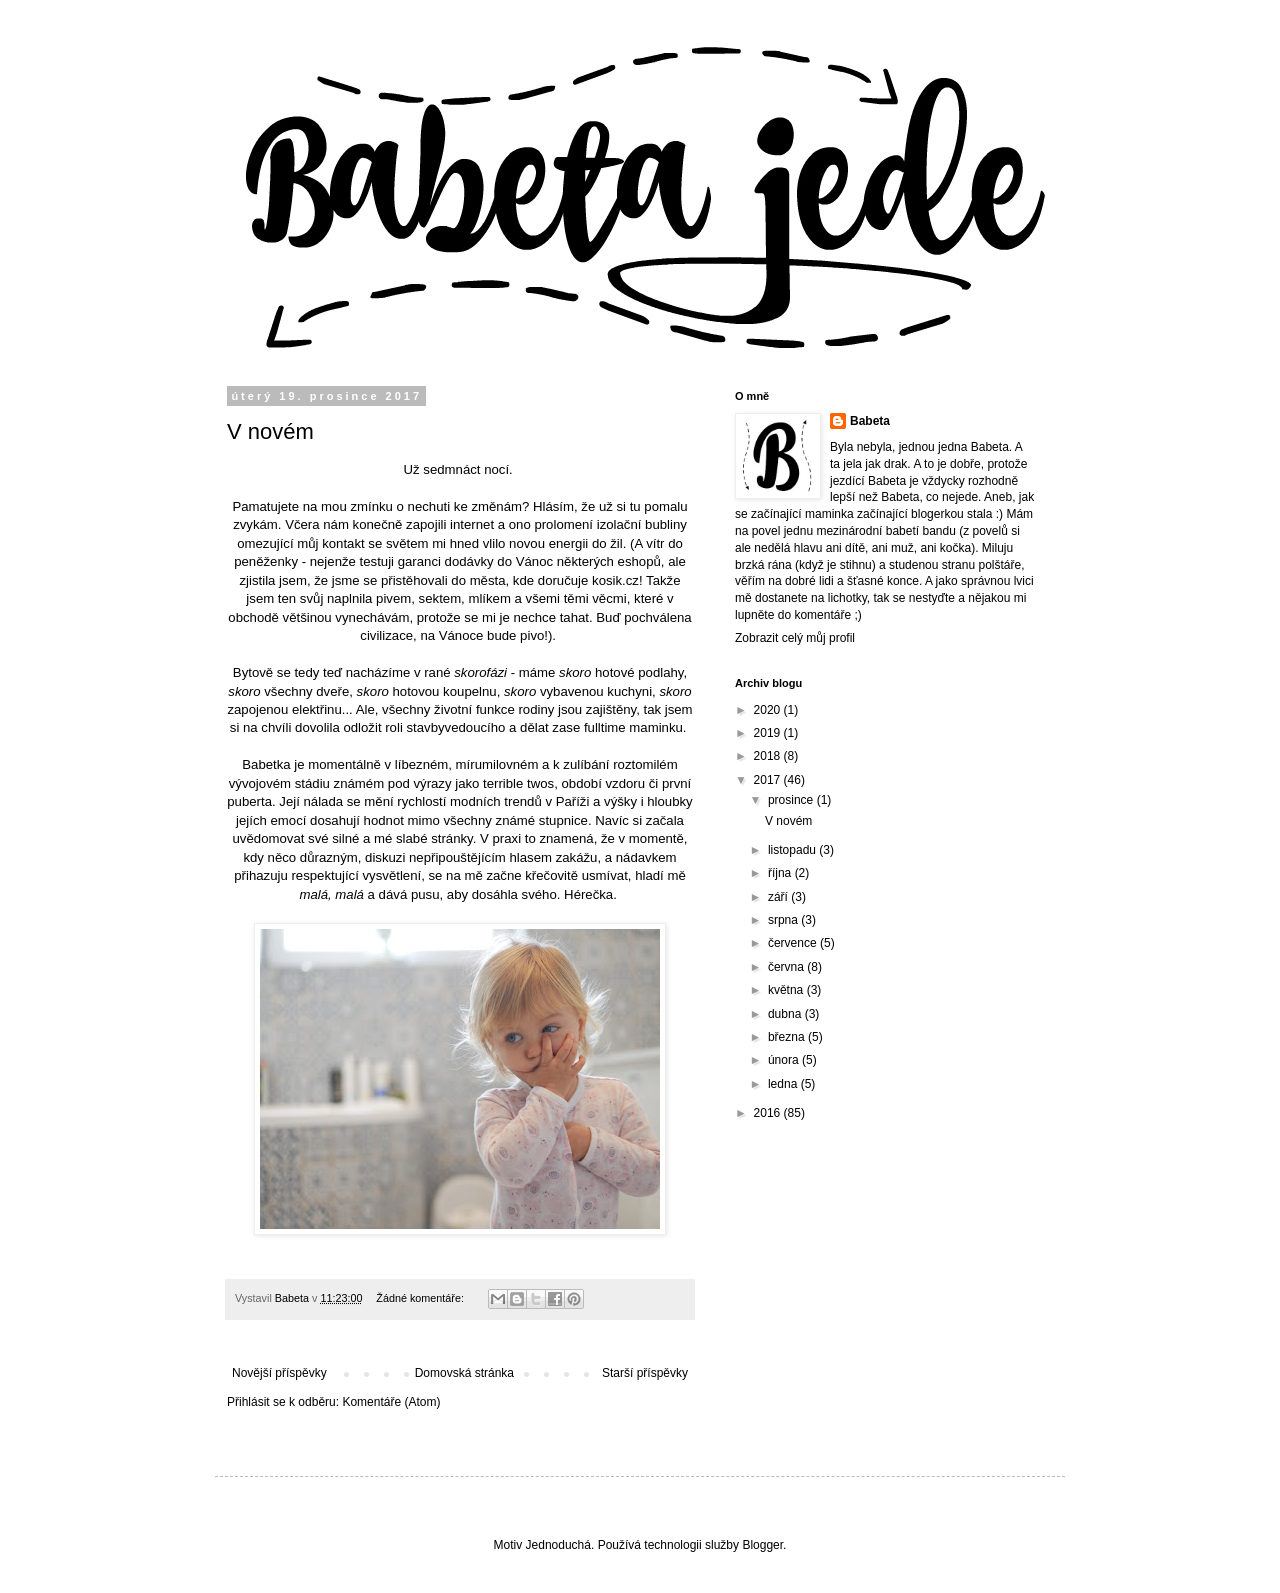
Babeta (870, 421)
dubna (786, 1014)
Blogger (762, 1545)
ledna (784, 1084)
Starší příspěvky (645, 1373)
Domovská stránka (464, 1373)
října (781, 873)
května (787, 990)
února (785, 1060)
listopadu (793, 850)
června (787, 967)
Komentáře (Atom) (391, 1402)
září (779, 897)
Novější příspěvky (279, 1373)
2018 (769, 756)
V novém (270, 431)
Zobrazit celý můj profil (795, 638)
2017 (769, 780)
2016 (769, 1113)
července (794, 943)
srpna (784, 920)
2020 (769, 710)
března (788, 1037)
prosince (792, 800)
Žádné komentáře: (421, 1298)
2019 (769, 733)
